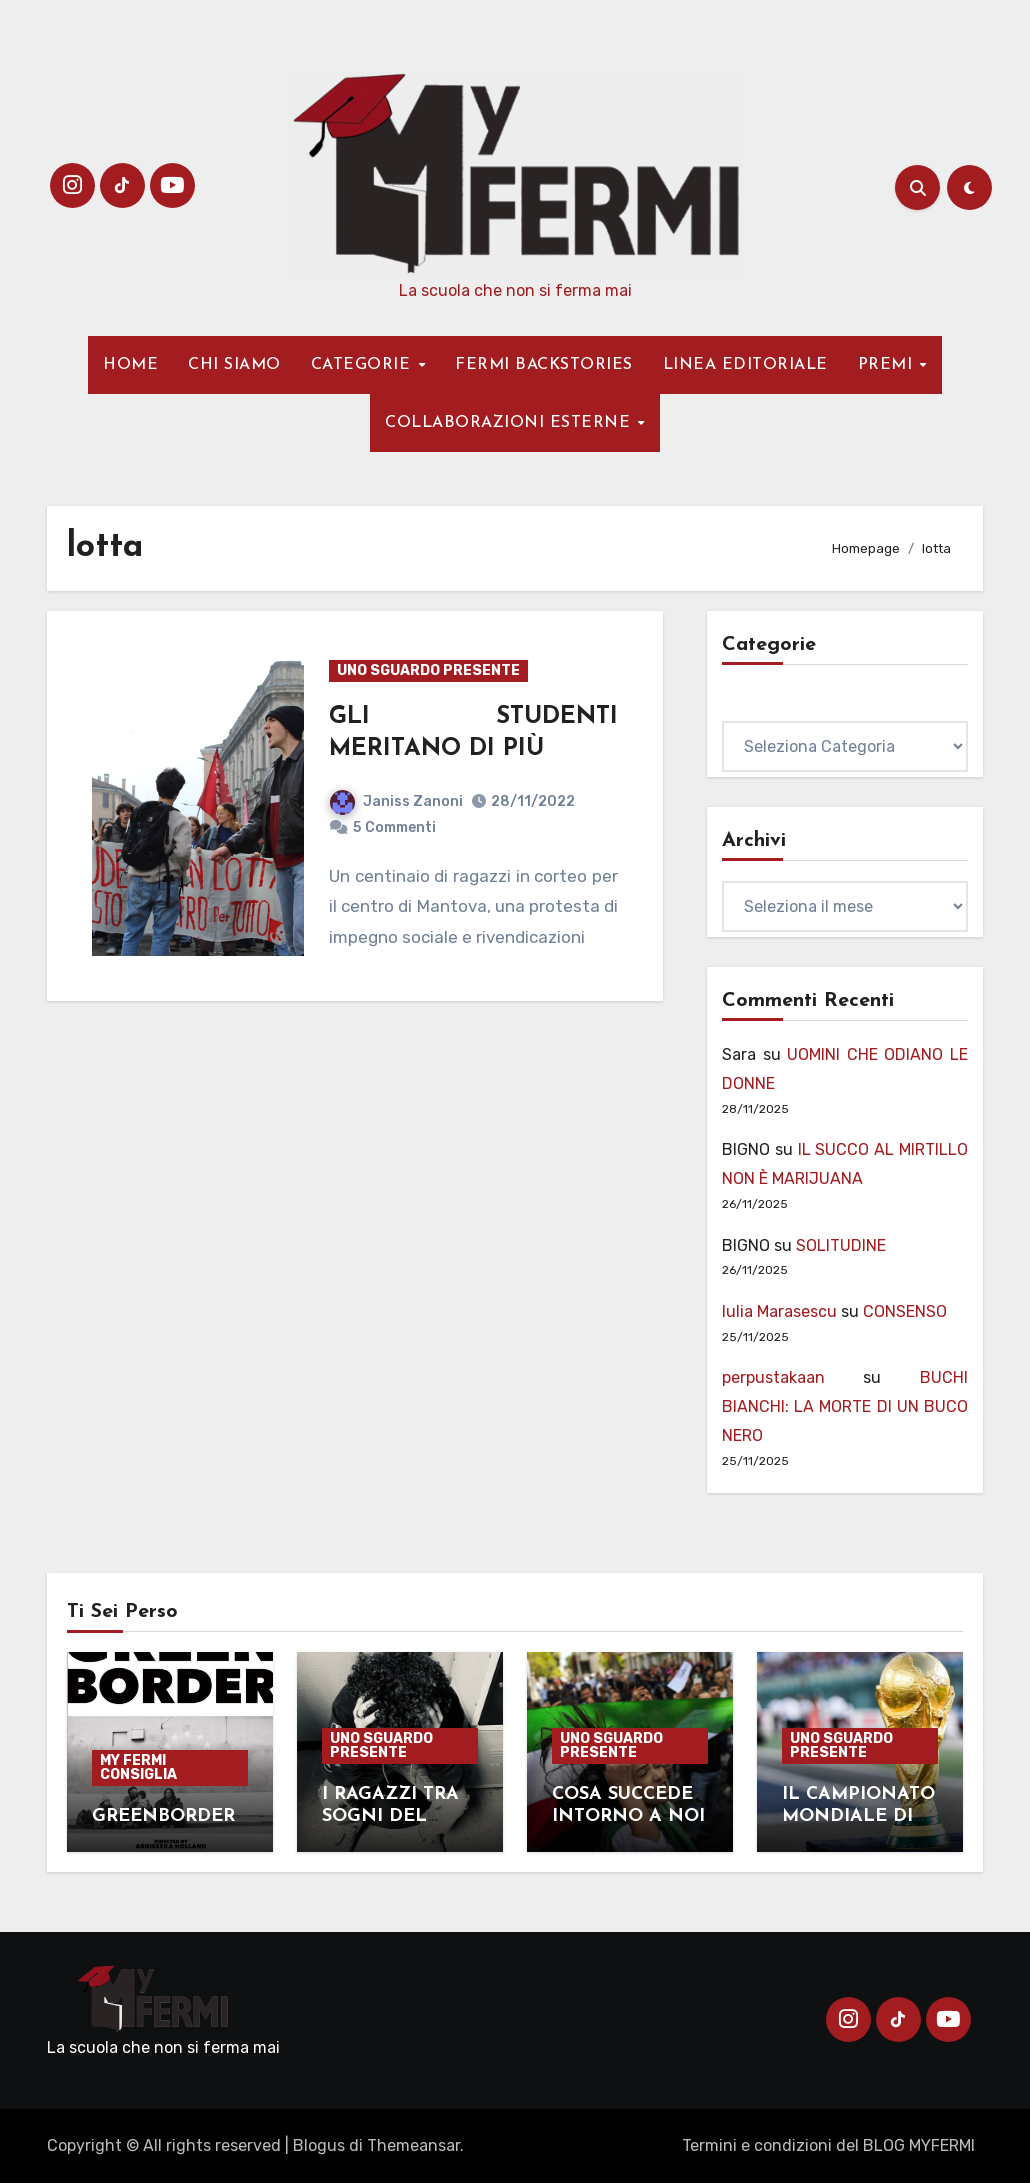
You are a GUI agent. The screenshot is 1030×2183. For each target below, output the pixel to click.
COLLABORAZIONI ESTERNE (510, 423)
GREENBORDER (166, 1816)
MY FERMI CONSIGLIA (138, 1767)
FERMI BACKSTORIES (544, 365)
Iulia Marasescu (779, 1311)
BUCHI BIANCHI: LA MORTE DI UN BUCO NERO (845, 1406)
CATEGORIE (363, 365)
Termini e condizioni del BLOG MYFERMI (828, 2145)
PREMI (888, 365)
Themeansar (413, 2145)
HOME (130, 365)
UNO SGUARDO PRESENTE (428, 670)
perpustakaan (773, 1377)
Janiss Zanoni (396, 801)
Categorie (759, 706)
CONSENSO (905, 1311)
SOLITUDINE (841, 1245)
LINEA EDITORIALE (745, 365)
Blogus (319, 2145)
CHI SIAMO (234, 365)
